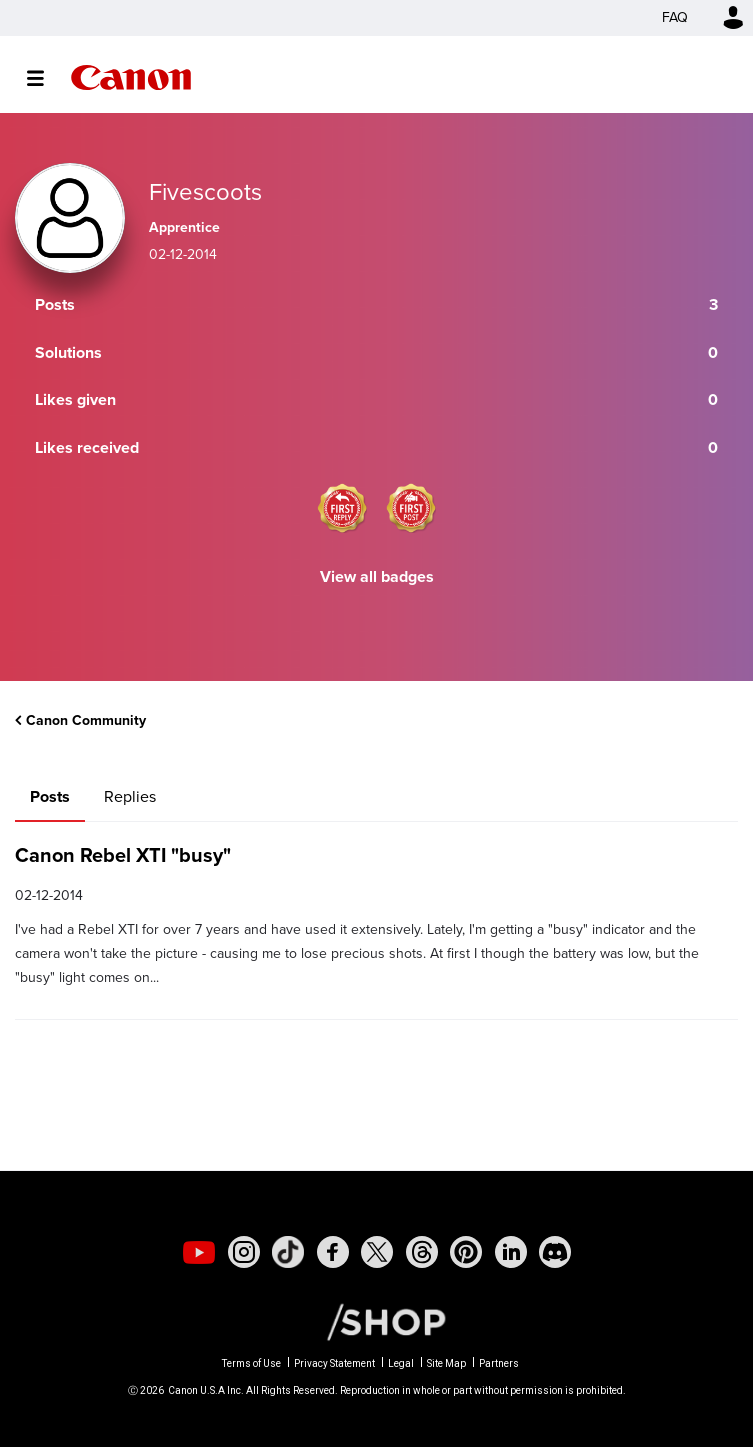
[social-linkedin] (511, 1252)
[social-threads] (422, 1252)
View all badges (377, 576)
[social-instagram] (244, 1252)
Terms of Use (251, 1363)
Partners (499, 1363)
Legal (401, 1363)
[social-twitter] (377, 1252)
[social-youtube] (199, 1252)
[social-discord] (555, 1252)
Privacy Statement (334, 1363)
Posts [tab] (50, 796)
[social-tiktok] (288, 1252)
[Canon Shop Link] (376, 1321)
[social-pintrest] (466, 1252)
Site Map (446, 1363)
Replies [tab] (130, 796)
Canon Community (131, 77)
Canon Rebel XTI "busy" (123, 855)
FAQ (675, 17)
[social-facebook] (333, 1252)
